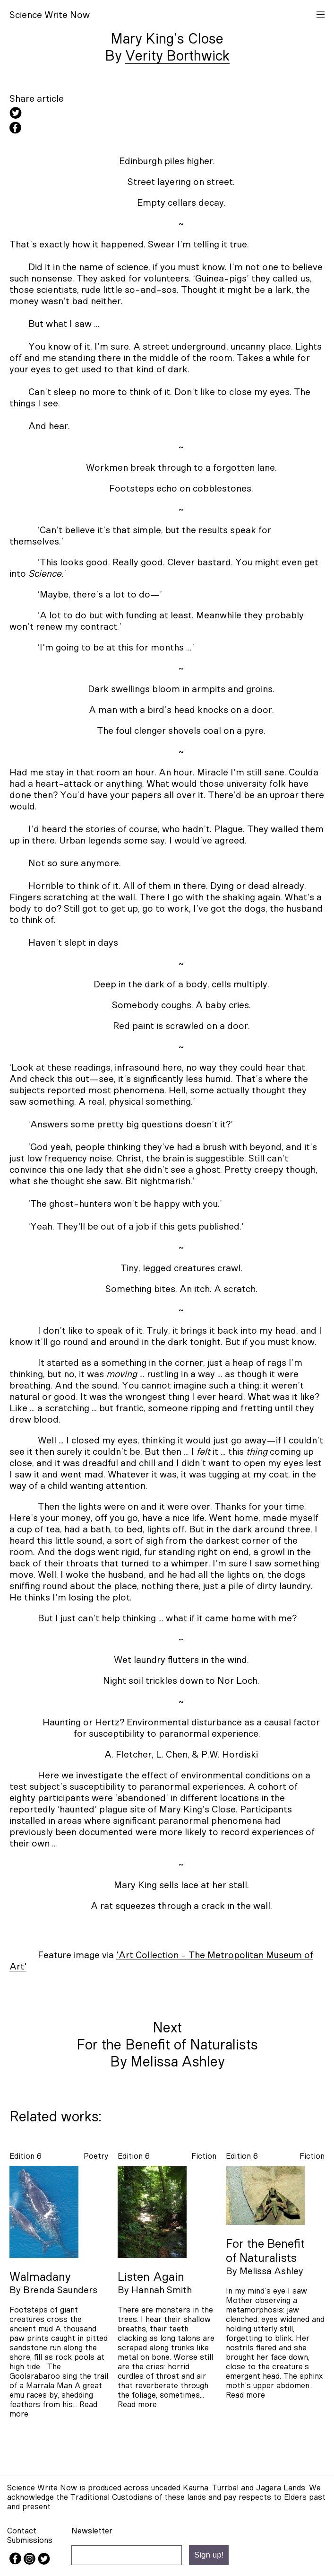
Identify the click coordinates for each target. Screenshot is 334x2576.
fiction (203, 2156)
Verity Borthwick (177, 56)
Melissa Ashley (271, 2271)
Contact (21, 2531)
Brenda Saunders (60, 2290)
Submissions (29, 2540)
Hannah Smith (161, 2290)
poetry (96, 2156)
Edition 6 (25, 2156)
